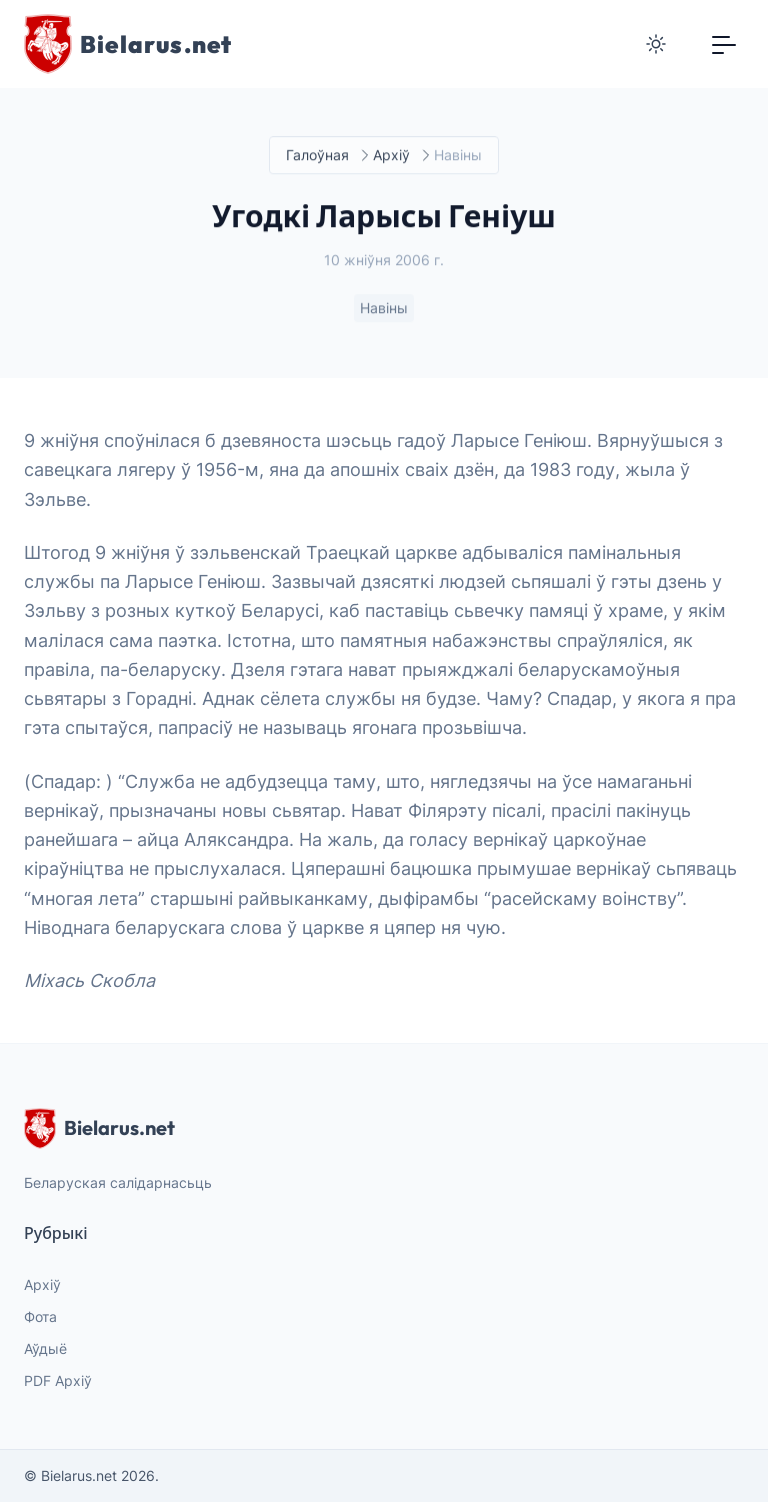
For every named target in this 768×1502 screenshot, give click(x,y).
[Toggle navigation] (724, 44)
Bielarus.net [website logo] (99, 1128)
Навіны (384, 308)
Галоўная (317, 155)
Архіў (391, 155)
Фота (40, 1316)
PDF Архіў (58, 1380)
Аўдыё (45, 1348)
